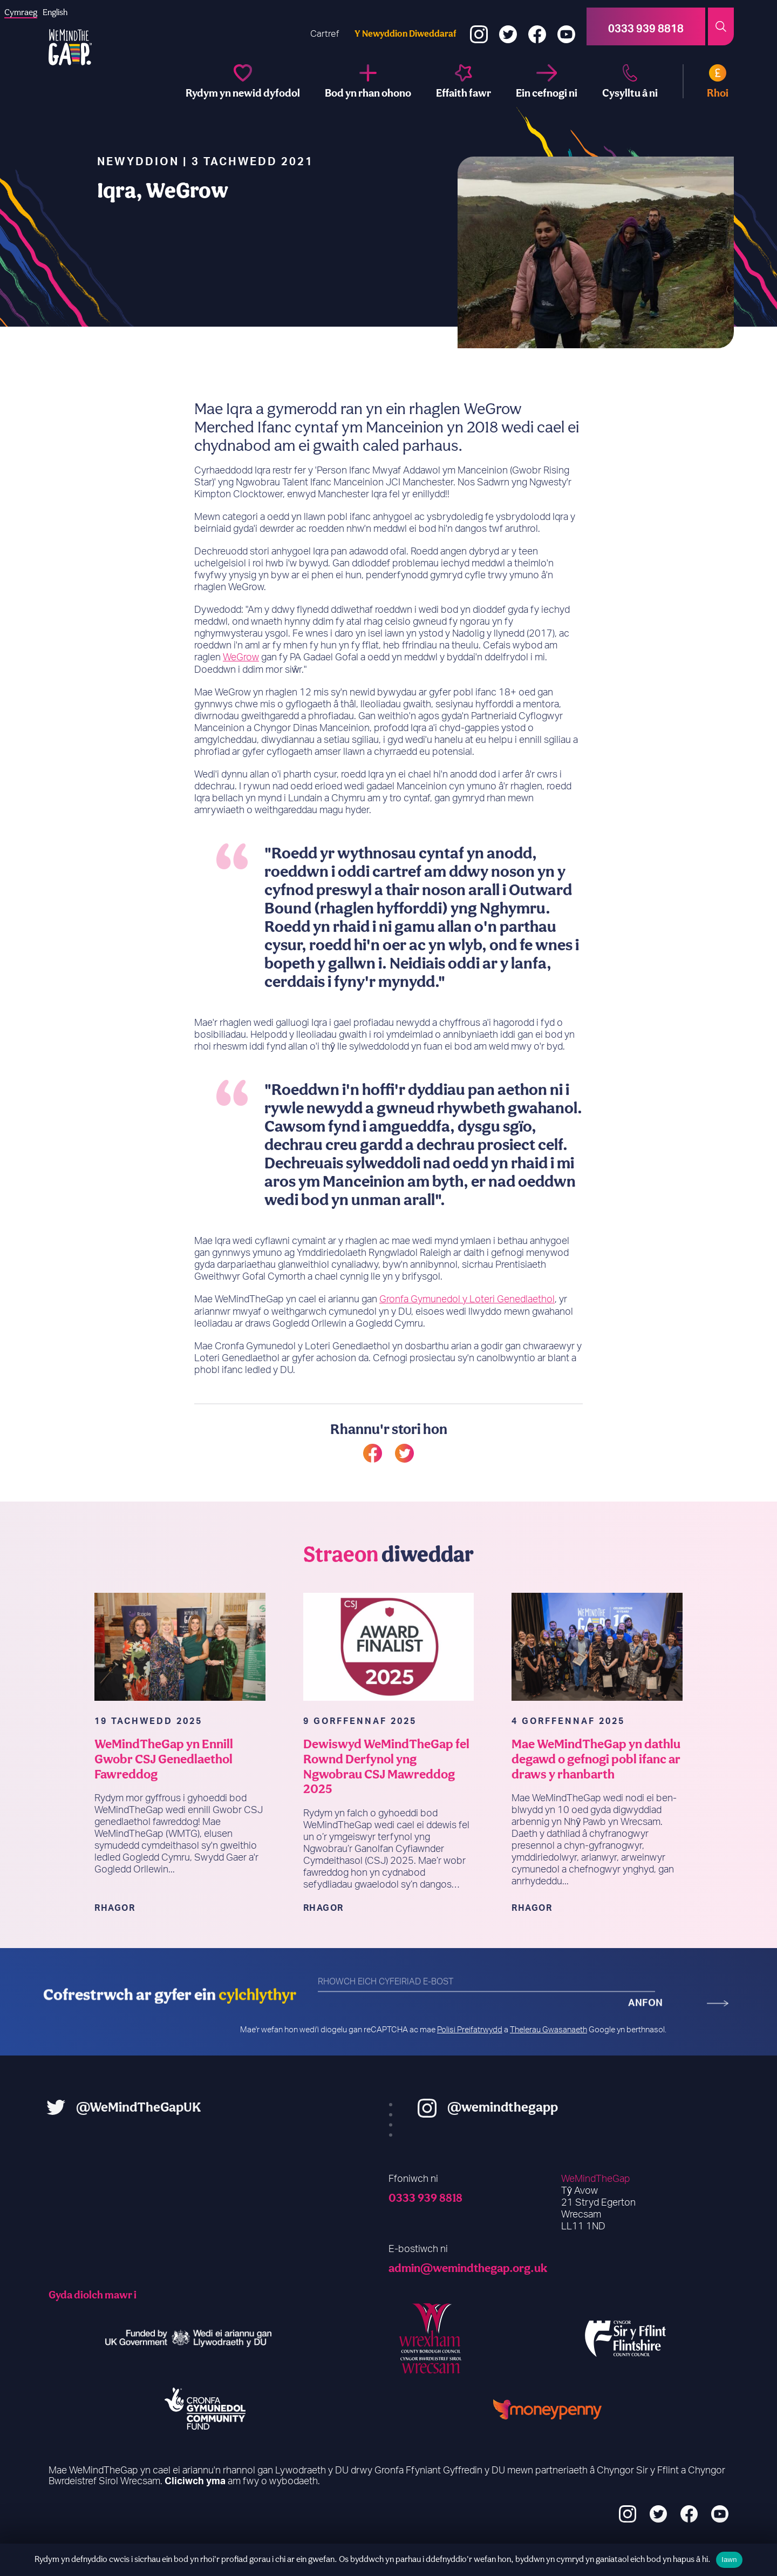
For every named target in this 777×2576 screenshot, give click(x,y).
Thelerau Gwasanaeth (548, 2029)
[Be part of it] (368, 81)
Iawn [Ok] (729, 2559)
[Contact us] (630, 81)
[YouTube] (566, 27)
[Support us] (546, 81)
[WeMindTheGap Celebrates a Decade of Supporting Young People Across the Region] (597, 1686)
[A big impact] (463, 81)
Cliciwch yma (195, 2481)
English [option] (55, 12)
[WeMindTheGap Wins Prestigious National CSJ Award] (179, 1686)
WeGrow (241, 697)
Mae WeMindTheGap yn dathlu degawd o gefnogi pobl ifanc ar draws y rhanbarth (597, 1798)
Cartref (324, 33)
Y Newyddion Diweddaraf (405, 33)
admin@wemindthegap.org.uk (467, 2267)
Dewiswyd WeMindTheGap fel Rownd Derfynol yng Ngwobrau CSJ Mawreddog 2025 (386, 1805)
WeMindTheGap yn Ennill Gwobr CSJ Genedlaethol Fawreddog (164, 1798)
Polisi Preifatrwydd (469, 2029)
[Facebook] (537, 27)
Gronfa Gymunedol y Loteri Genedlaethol (467, 1339)
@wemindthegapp (542, 2106)
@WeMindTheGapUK (98, 2106)
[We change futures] (243, 81)
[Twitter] (508, 27)
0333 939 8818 (425, 2197)
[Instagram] (479, 27)
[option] (55, 12)
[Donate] (706, 81)
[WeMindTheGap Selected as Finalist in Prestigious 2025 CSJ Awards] (388, 1686)
